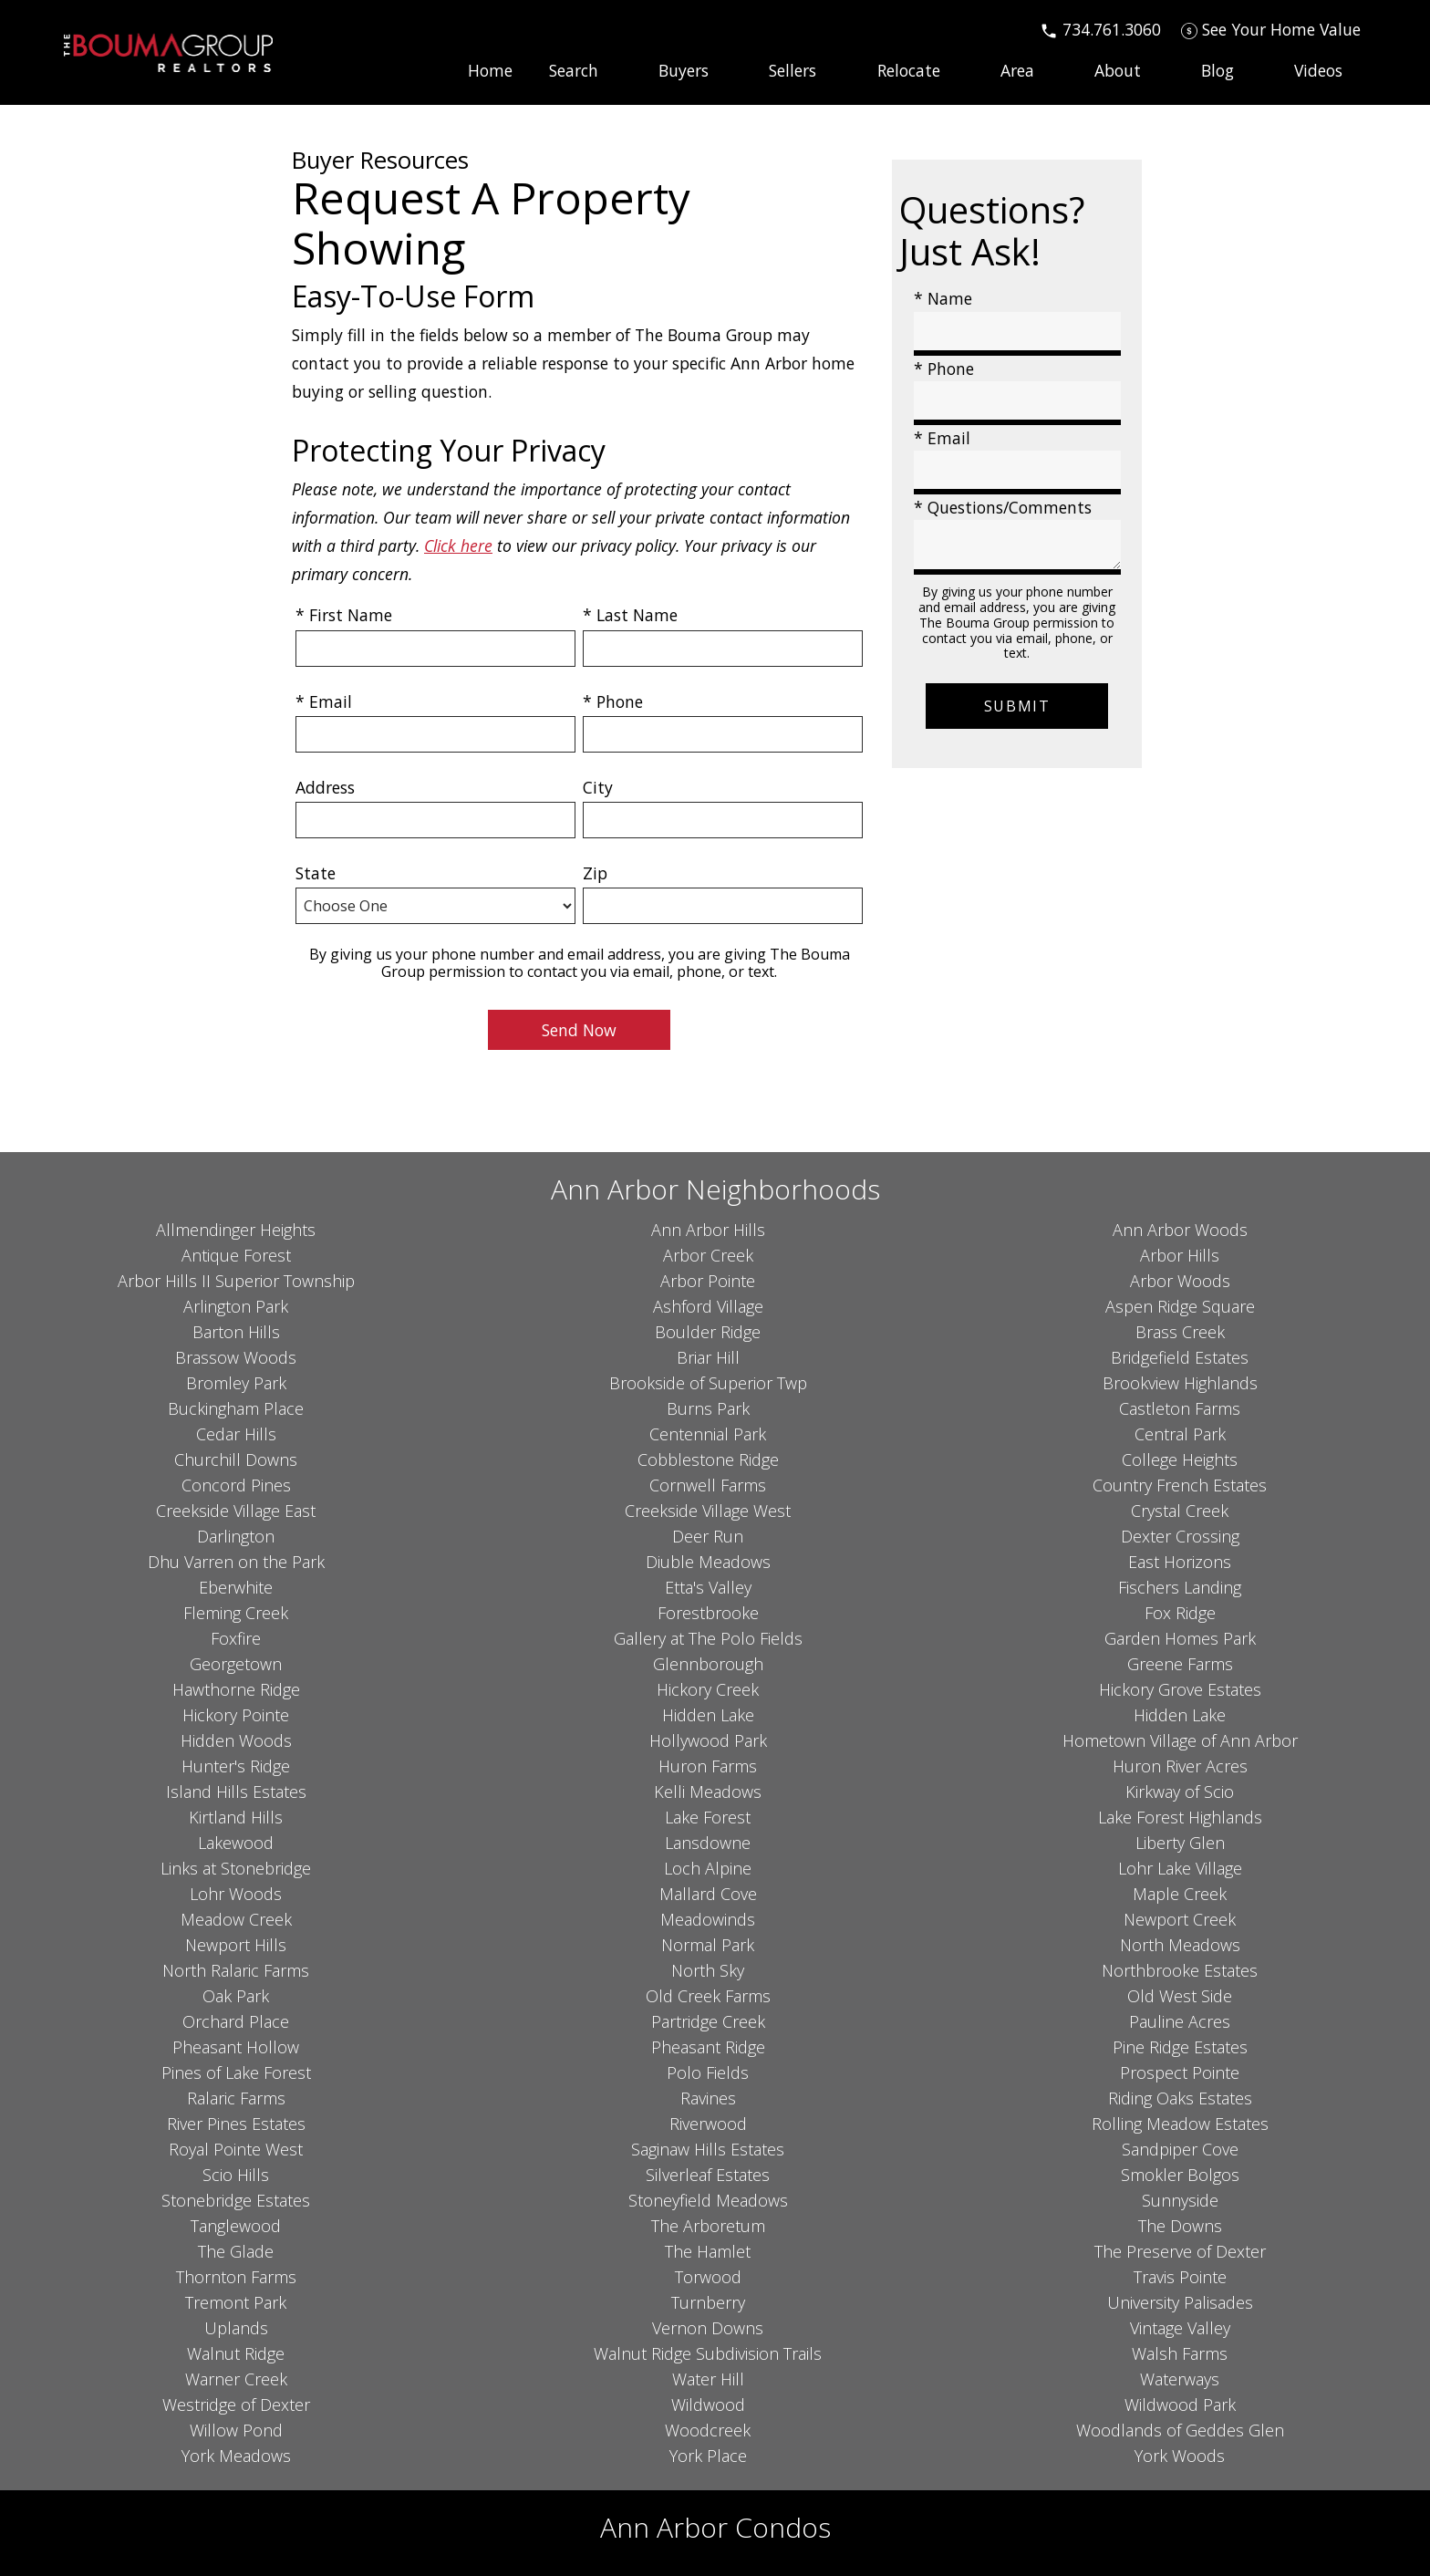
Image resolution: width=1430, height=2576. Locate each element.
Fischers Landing (1179, 1587)
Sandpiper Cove (1180, 2149)
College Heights (1180, 1459)
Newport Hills (235, 1945)
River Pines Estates (236, 2124)
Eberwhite (236, 1587)
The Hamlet (708, 2251)
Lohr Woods (236, 1894)
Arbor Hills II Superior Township (236, 1281)
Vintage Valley (1180, 2328)
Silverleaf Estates (708, 2175)
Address (325, 787)
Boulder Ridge (708, 1332)
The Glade (236, 2251)
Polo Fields (708, 2072)
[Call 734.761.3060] (1100, 29)
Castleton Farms (1179, 1408)
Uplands (236, 2328)
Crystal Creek (1179, 1511)
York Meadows (236, 2456)
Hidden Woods (236, 1740)
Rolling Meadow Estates (1180, 2124)
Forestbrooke (708, 1613)
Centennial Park (707, 1434)
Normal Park (707, 1945)
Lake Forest (708, 1817)
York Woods (1180, 2456)
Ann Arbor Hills (708, 1230)
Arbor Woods (1180, 1281)
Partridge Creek (708, 2021)
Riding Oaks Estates (1180, 2098)
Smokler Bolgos (1180, 2175)
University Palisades (1180, 2302)
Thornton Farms (236, 2277)
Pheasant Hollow (235, 2047)
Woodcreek (708, 2430)
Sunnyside (1180, 2200)
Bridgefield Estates (1180, 1357)
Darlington (236, 1536)
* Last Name (630, 615)
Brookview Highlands (1180, 1383)
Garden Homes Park (1180, 1638)
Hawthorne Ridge (236, 1689)
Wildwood (708, 2404)
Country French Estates (1180, 1485)
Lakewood (236, 1843)
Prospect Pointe (1179, 2072)
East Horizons (1179, 1562)
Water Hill (708, 2379)
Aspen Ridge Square (1180, 1306)
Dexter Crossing (1180, 1536)
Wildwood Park (1180, 2404)
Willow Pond (236, 2430)
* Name (943, 298)
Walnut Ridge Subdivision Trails (708, 2353)
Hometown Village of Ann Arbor (1180, 1740)
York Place (708, 2456)
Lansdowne (708, 1843)
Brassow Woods (235, 1357)
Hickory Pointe (235, 1715)
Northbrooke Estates (1180, 1970)
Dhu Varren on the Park (236, 1562)
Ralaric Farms (236, 2098)
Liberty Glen (1180, 1843)
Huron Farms (707, 1766)
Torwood (708, 2277)
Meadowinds (707, 1919)
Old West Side (1179, 1996)
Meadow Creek (236, 1919)
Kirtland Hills (236, 1817)
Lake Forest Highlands (1180, 1817)
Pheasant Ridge (708, 2047)
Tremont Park (235, 2302)
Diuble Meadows (708, 1562)
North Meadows (1180, 1945)
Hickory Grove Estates (1180, 1689)
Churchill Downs (235, 1459)
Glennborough (708, 1664)
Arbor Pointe (707, 1281)
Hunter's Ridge (235, 1766)
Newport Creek (1180, 1919)
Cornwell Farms (707, 1485)
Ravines (708, 2098)
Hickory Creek (708, 1689)
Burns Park (708, 1408)
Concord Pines (236, 1485)
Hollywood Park (708, 1740)
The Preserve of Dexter (1180, 2251)
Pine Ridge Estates (1180, 2047)
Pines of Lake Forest (236, 2072)
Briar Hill (708, 1357)
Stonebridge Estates (235, 2200)
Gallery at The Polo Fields (708, 1638)
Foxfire (236, 1638)
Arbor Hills (1179, 1255)
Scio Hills (235, 2175)
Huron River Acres (1180, 1766)
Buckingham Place (236, 1408)
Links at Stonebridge (236, 1868)
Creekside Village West (708, 1511)
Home (490, 71)
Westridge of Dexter (236, 2404)
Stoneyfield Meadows (708, 2200)
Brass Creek (1180, 1332)
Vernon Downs (707, 2328)
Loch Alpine (707, 1868)
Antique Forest (236, 1255)
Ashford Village (708, 1306)
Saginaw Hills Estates (707, 2149)
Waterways (1179, 2379)
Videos (1318, 71)
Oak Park (235, 1996)
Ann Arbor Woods (1180, 1230)
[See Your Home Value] (1271, 29)
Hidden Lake (708, 1715)
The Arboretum (708, 2226)
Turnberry (708, 2302)
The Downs (1180, 2226)
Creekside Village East (236, 1511)
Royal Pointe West (236, 2149)
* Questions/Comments (1003, 507)
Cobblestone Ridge (708, 1459)
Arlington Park (235, 1306)
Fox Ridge (1180, 1613)
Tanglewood (236, 2226)
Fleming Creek (235, 1613)
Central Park (1180, 1434)
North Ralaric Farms (235, 1970)
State (315, 873)
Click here (458, 545)
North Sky (707, 1970)
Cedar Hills (236, 1434)
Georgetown (236, 1664)
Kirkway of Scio (1179, 1791)
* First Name (343, 615)
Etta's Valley (708, 1587)
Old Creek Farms (708, 1996)
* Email (323, 701)
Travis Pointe (1180, 2277)
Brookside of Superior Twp (708, 1383)
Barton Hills (236, 1332)
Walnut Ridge (236, 2353)
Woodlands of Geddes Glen (1180, 2430)
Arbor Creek (708, 1255)
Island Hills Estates (236, 1791)
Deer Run (707, 1536)
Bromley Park (236, 1383)
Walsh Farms (1180, 2353)
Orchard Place (235, 2021)
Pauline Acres (1179, 2021)
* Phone (613, 701)
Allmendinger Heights (236, 1230)
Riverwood (708, 2124)
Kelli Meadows (708, 1791)
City (598, 787)
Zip (595, 873)
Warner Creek (236, 2379)
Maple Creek (1180, 1894)
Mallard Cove (708, 1894)
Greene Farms (1180, 1664)
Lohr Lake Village (1180, 1868)
